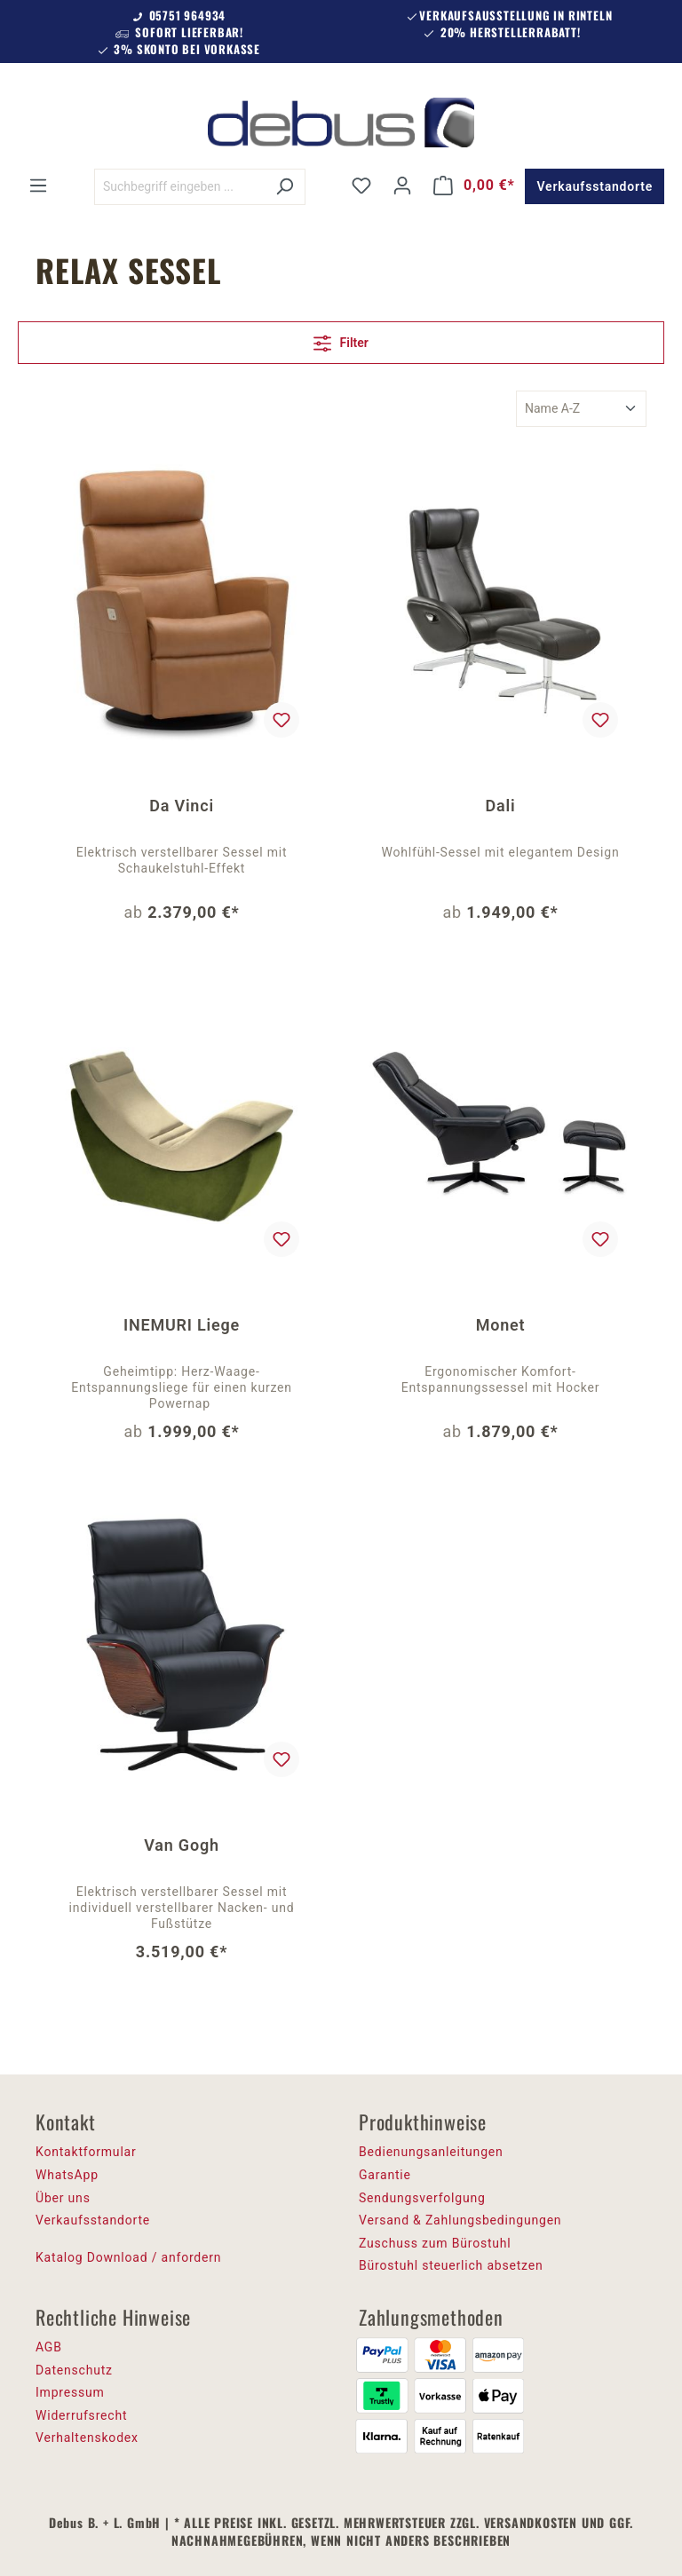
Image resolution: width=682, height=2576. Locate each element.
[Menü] (38, 185)
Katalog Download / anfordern (128, 2257)
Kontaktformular (86, 2152)
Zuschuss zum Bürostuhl (435, 2243)
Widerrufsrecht (81, 2415)
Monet (501, 1325)
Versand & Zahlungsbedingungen (460, 2220)
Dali (501, 805)
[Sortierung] (581, 409)
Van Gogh (181, 1845)
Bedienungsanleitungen (431, 2152)
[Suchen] (284, 187)
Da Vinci (181, 805)
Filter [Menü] (341, 339)
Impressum (70, 2392)
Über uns (63, 2198)
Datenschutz (74, 2370)
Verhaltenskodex (87, 2437)
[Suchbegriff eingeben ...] (179, 187)
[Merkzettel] (361, 185)
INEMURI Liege (181, 1325)
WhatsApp (67, 2175)
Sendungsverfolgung (422, 2198)
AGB (49, 2347)
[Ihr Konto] (402, 185)
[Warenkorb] (474, 185)
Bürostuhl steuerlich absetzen (451, 2265)
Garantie (385, 2175)
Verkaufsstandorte (594, 186)
